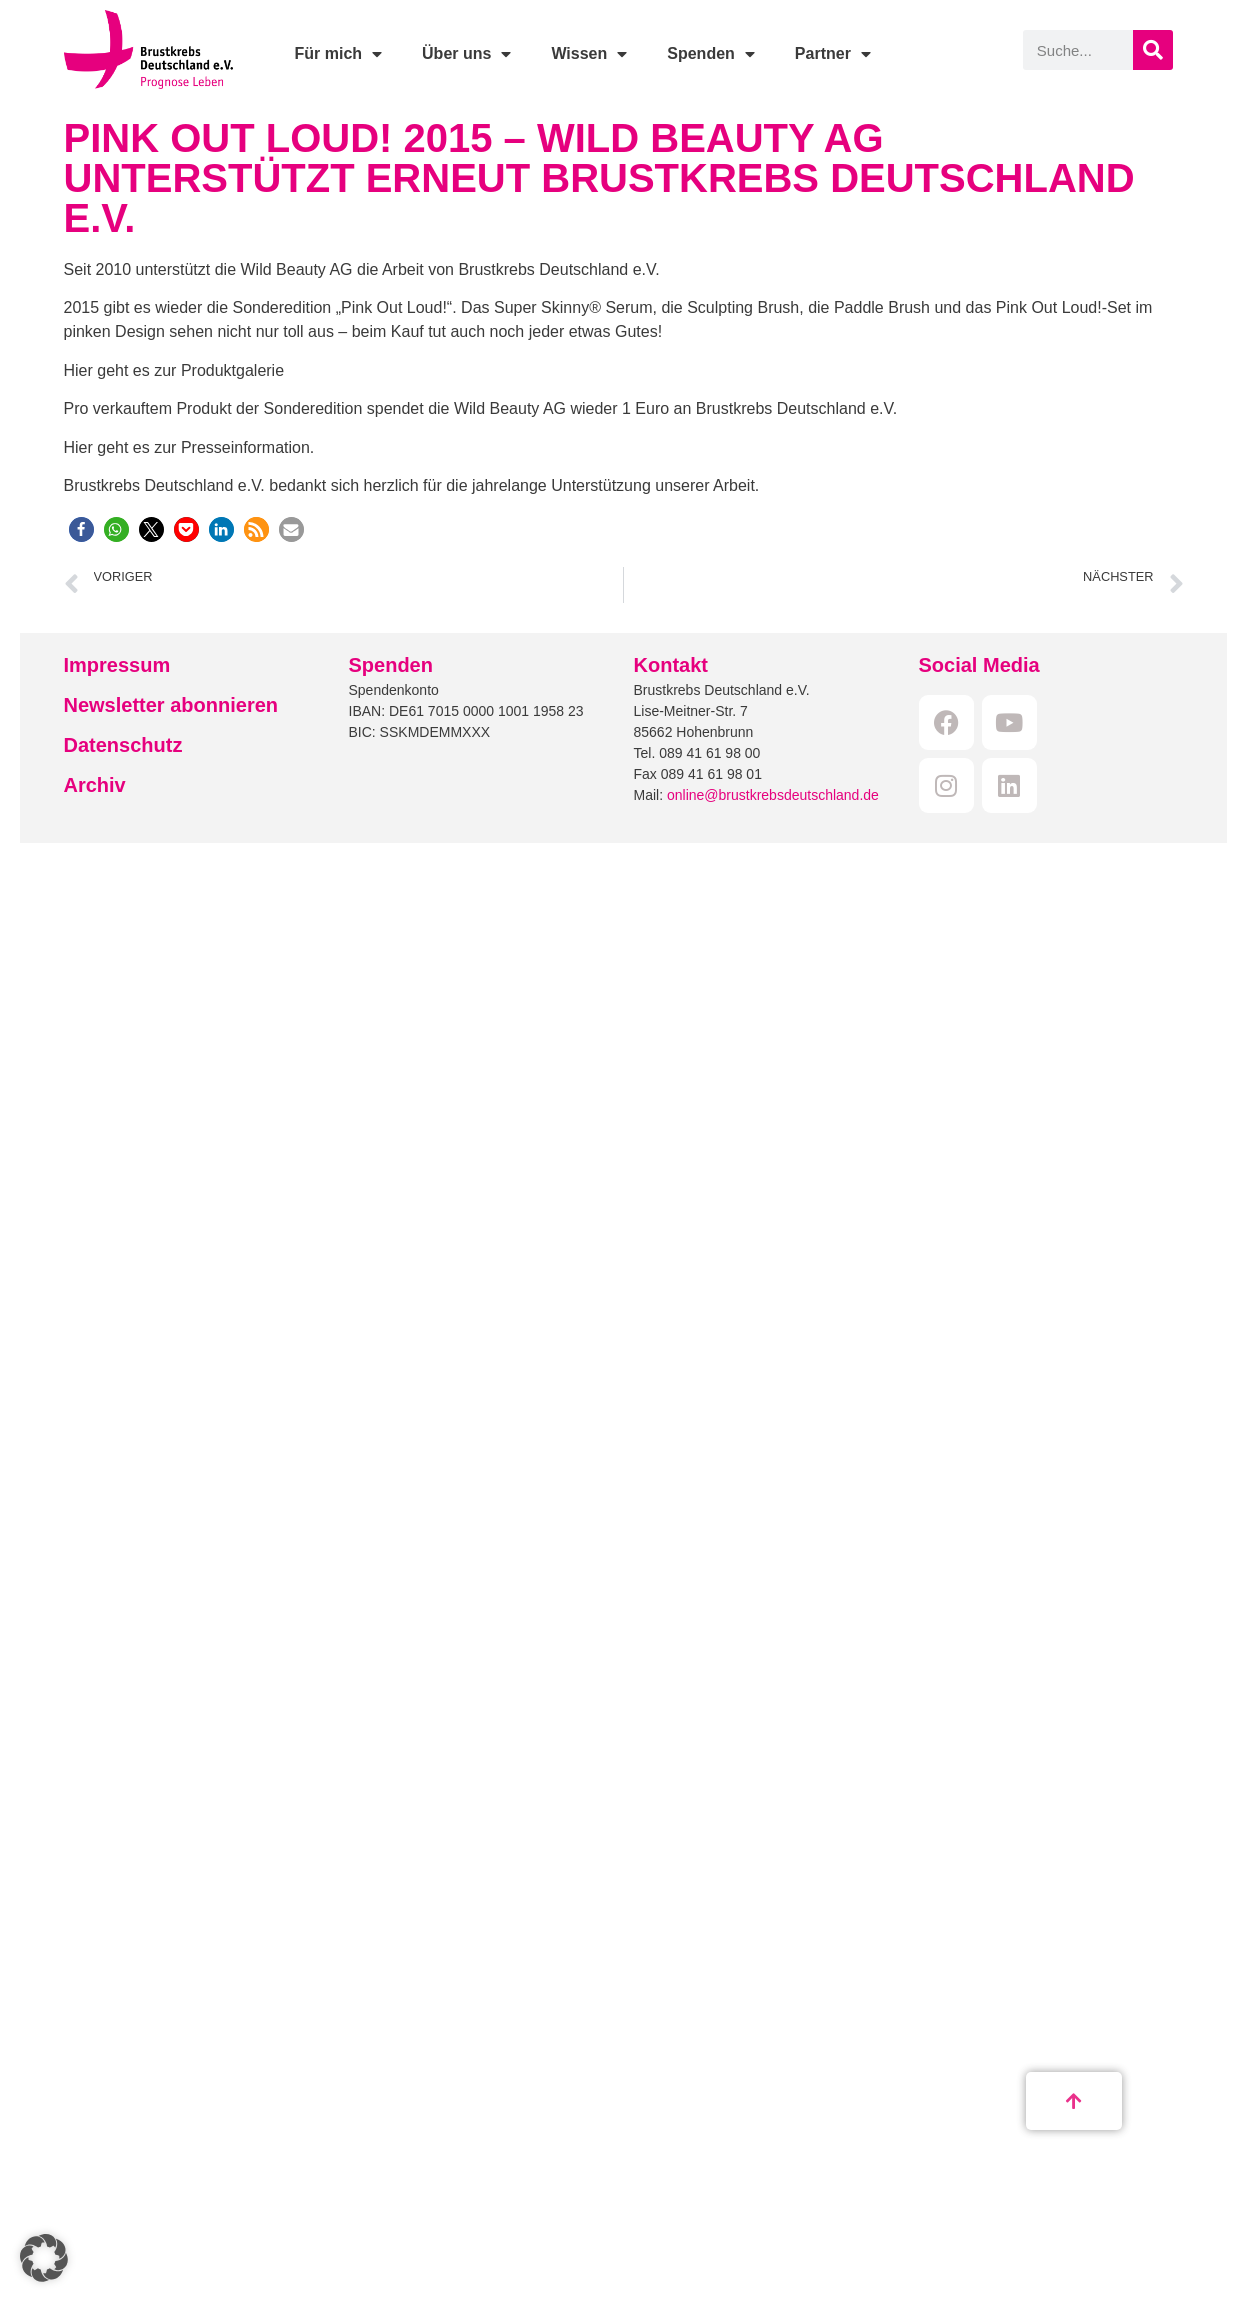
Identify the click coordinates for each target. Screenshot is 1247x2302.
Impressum (117, 665)
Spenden (711, 54)
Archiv (95, 785)
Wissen (589, 54)
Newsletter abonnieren (171, 705)
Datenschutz (123, 745)
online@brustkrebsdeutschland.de (773, 795)
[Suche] (1153, 50)
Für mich (338, 54)
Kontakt (671, 665)
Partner (833, 54)
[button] (81, 529)
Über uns (466, 54)
